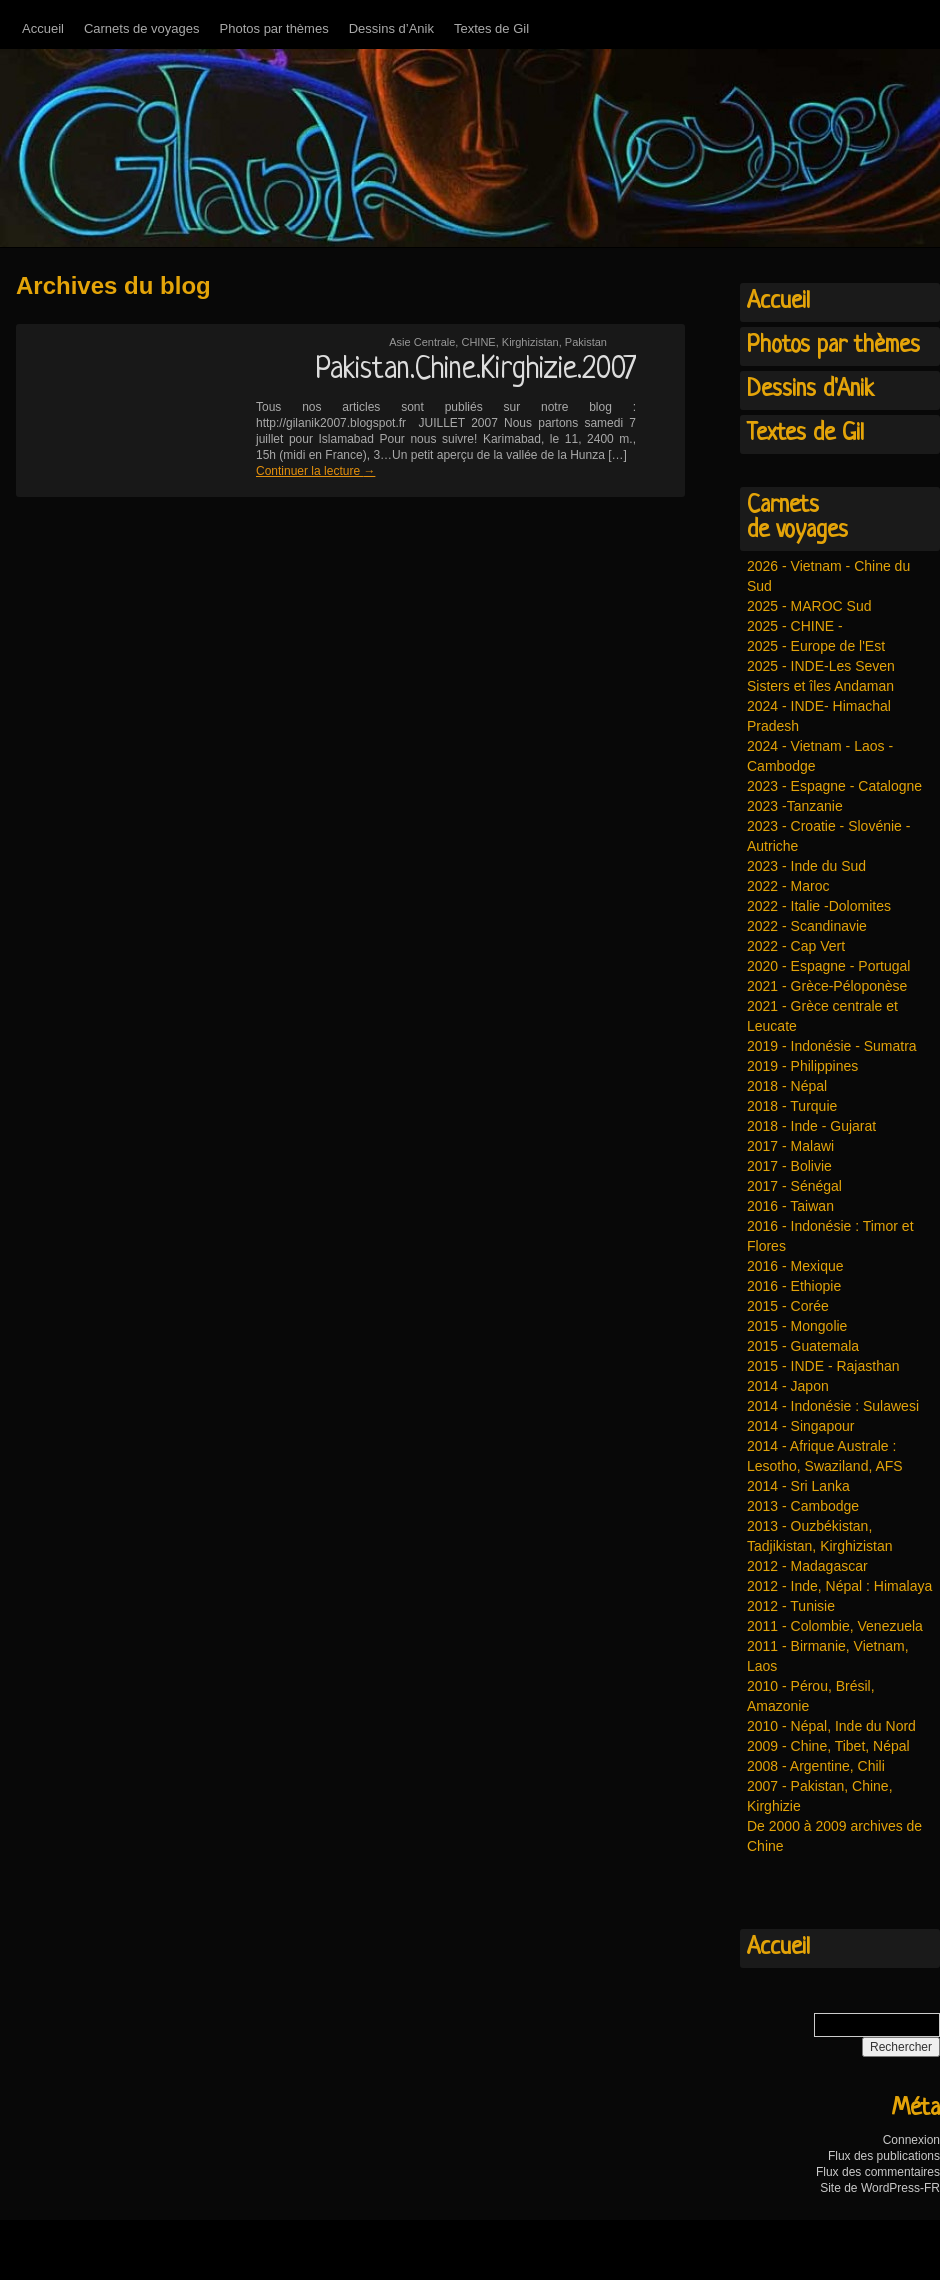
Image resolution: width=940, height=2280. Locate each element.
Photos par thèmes (274, 28)
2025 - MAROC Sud (809, 606)
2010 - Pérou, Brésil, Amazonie (811, 1696)
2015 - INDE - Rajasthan (823, 1366)
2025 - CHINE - (795, 626)
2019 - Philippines (802, 1066)
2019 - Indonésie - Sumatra (832, 1046)
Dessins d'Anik (810, 390)
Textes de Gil (491, 28)
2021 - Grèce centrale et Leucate (822, 1016)
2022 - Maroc (788, 886)
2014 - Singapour (800, 1426)
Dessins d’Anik (391, 28)
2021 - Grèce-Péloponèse (827, 986)
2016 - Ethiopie (794, 1286)
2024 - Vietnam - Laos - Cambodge (820, 756)
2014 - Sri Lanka (798, 1486)
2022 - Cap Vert (796, 946)
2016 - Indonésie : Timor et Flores (830, 1236)
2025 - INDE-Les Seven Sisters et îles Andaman (821, 676)
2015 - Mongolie (797, 1326)
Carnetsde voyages (797, 518)
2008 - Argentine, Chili (816, 1766)
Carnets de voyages (142, 28)
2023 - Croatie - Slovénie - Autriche (828, 836)
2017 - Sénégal (794, 1186)
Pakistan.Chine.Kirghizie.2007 (475, 370)
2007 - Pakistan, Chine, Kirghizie (820, 1796)
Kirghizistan (530, 342)
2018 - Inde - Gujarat (811, 1126)
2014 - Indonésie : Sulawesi (833, 1406)
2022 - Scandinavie (807, 926)
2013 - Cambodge (803, 1506)
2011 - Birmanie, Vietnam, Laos (828, 1656)
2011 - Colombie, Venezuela (835, 1626)
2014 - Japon (788, 1386)
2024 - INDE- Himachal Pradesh (819, 716)
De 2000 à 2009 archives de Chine (834, 1836)
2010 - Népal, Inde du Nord (831, 1726)
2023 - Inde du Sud (806, 866)
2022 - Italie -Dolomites (819, 906)
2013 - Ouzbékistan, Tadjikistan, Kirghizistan (820, 1536)
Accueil (43, 28)
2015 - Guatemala (803, 1346)
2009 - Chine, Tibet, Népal (828, 1746)
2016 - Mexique (795, 1266)
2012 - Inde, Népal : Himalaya (839, 1586)
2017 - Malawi (790, 1146)
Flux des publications (884, 2156)
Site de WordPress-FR (880, 2188)
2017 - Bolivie (789, 1166)
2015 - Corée (788, 1306)
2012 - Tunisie (791, 1606)
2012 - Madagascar (807, 1566)
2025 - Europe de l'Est (816, 646)
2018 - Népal (787, 1086)
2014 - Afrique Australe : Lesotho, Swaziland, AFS (825, 1456)
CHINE (478, 342)
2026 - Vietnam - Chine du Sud (828, 576)
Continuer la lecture (315, 471)
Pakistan (586, 342)
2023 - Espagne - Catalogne (834, 786)
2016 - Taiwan (790, 1206)
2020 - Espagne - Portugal (828, 966)
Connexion (911, 2140)
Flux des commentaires (878, 2172)
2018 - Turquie (792, 1106)
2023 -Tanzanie (795, 806)
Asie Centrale (422, 342)
